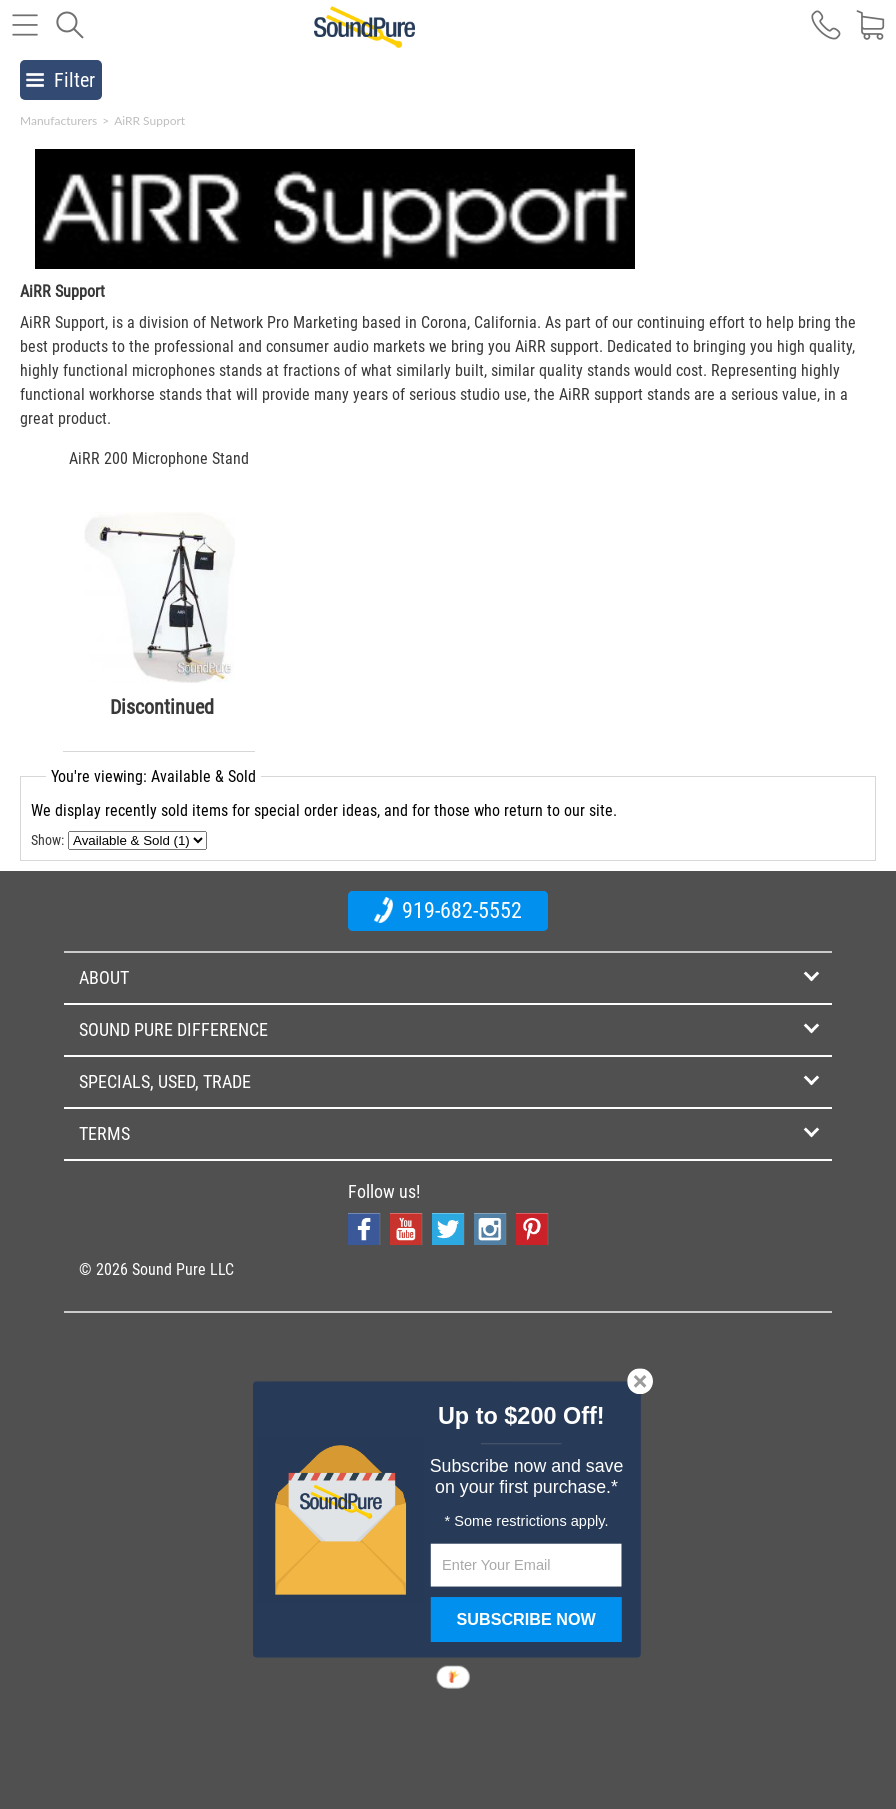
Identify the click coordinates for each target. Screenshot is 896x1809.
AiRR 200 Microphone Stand (159, 458)
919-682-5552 (448, 910)
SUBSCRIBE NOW (526, 1619)
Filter (60, 80)
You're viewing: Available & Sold (153, 776)
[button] (521, 1416)
